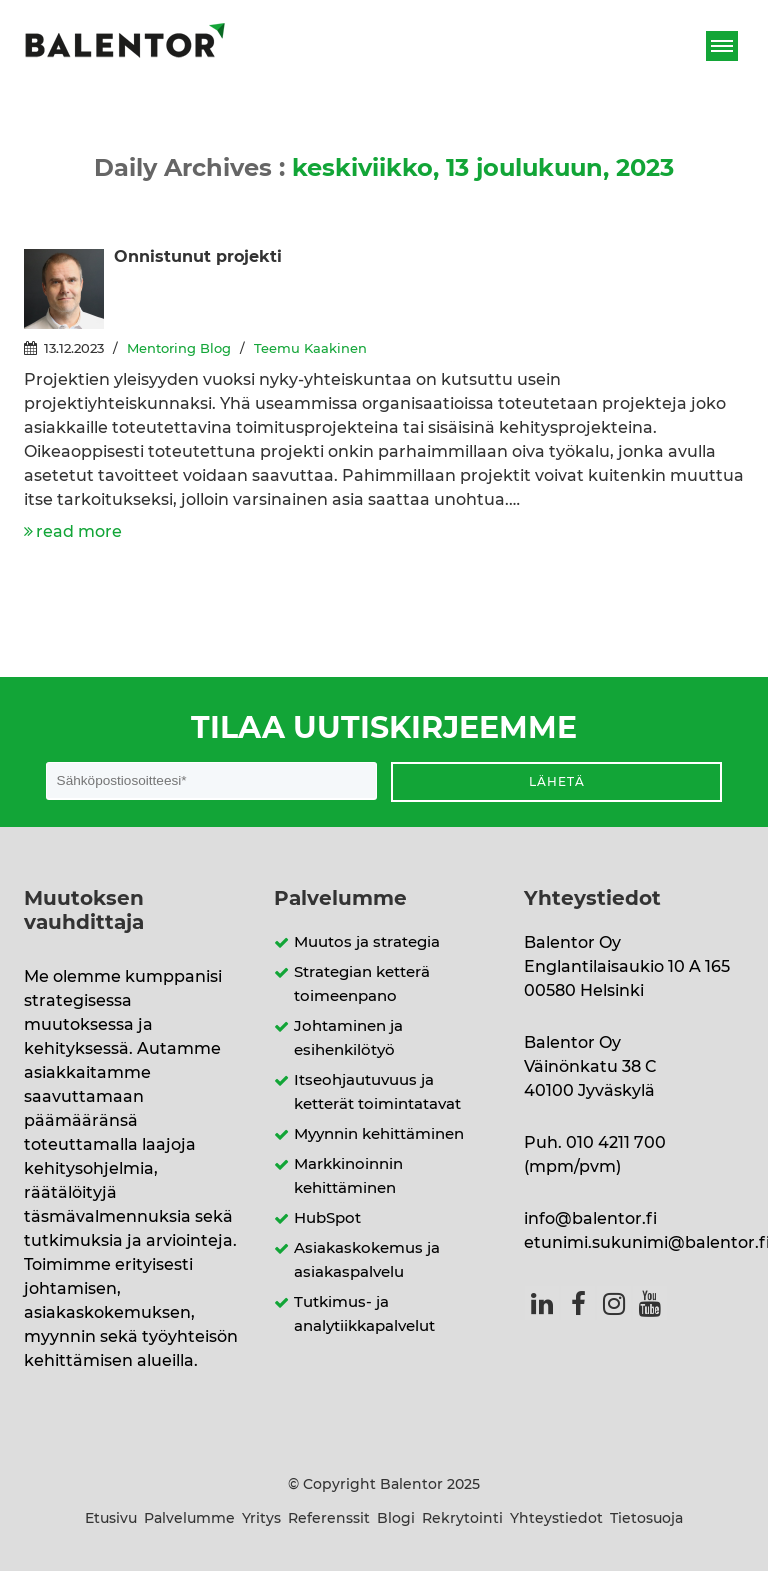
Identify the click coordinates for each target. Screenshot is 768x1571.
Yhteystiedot (556, 1519)
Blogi (396, 1519)
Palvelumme (189, 1519)
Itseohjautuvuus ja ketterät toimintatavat (377, 1092)
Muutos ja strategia (367, 942)
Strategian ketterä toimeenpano (362, 984)
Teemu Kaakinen (310, 349)
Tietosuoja (646, 1519)
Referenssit (329, 1519)
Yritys (261, 1519)
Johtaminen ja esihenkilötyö (348, 1038)
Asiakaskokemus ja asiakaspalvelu (367, 1260)
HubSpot (327, 1218)
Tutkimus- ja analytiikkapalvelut (364, 1314)
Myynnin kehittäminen (379, 1134)
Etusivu (111, 1519)
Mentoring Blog (179, 349)
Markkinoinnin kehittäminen (348, 1176)
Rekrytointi (462, 1519)
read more (79, 532)
